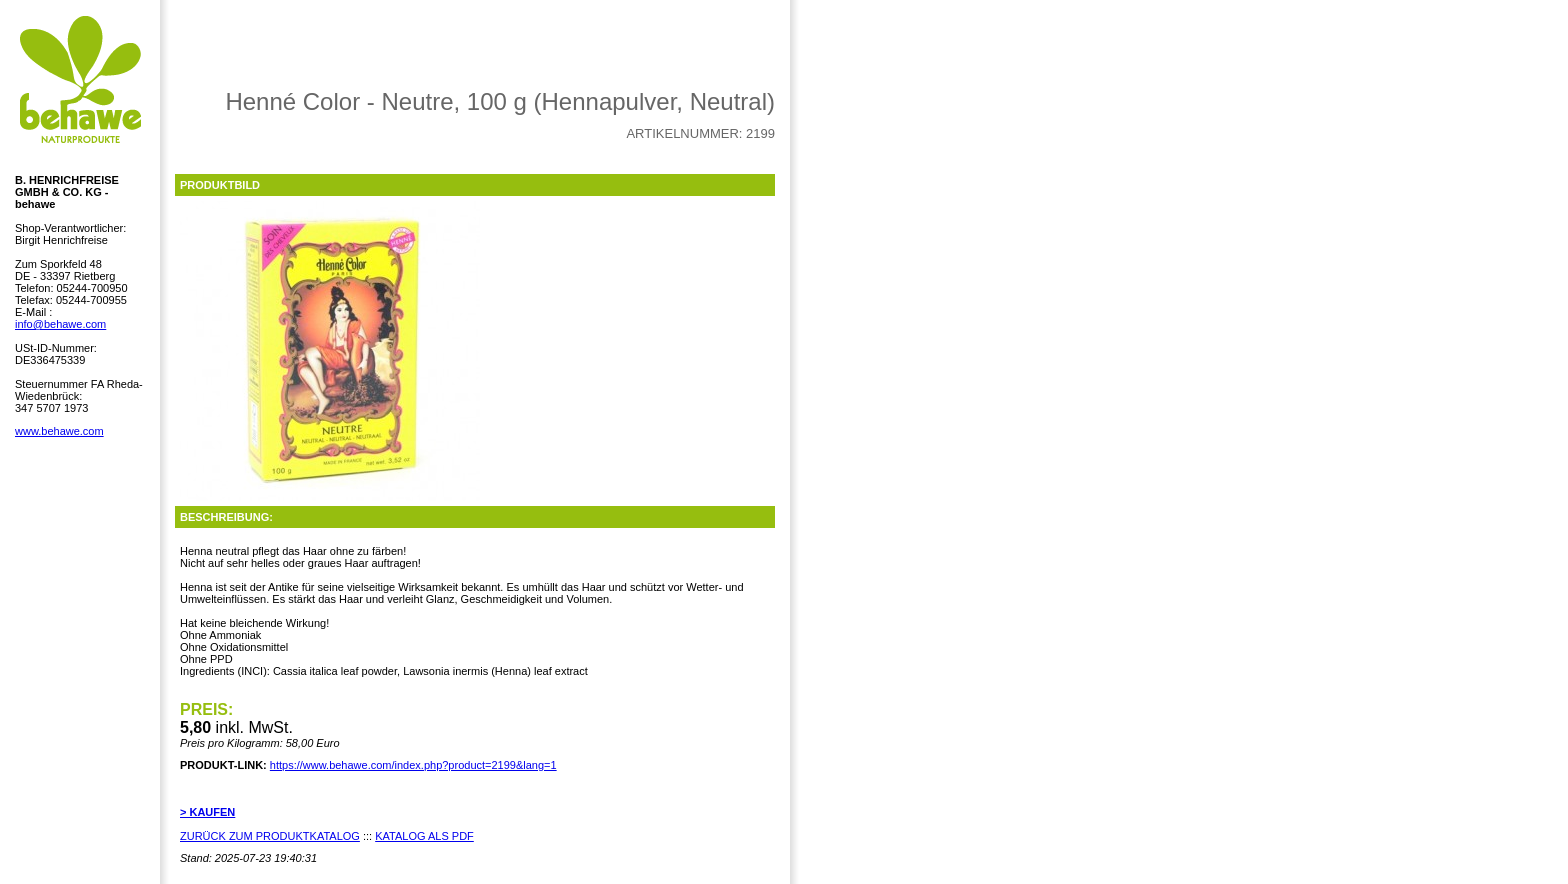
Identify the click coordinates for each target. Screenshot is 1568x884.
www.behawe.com (59, 431)
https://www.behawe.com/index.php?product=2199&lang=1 (413, 765)
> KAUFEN (207, 812)
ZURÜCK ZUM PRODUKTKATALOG (270, 836)
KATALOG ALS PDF (424, 836)
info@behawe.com (60, 324)
